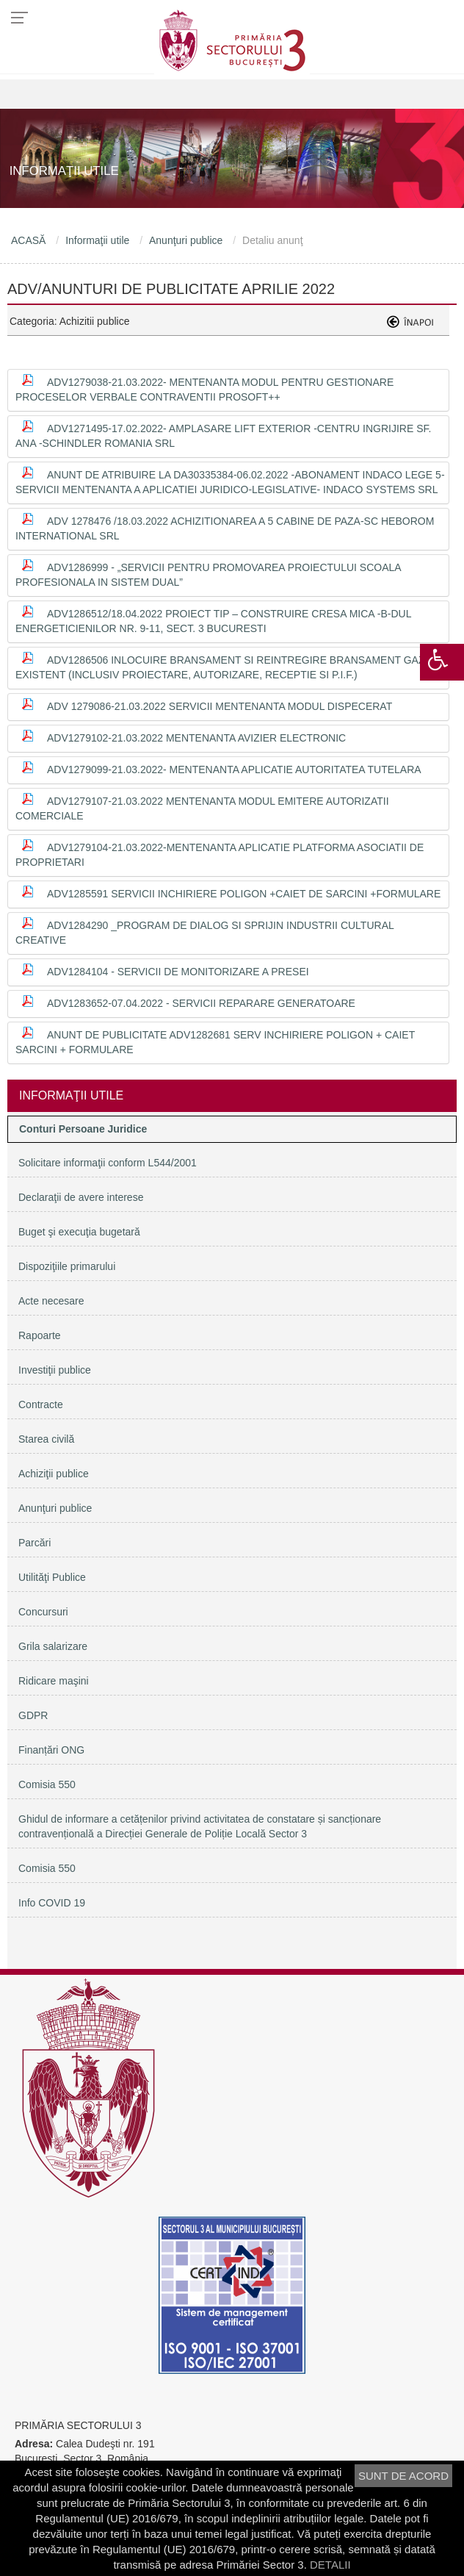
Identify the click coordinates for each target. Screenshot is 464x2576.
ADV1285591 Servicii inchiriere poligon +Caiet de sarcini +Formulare (244, 894)
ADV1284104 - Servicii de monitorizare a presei (178, 971)
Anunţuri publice (185, 240)
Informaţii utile (97, 240)
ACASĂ (28, 240)
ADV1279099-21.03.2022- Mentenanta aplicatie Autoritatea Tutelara (234, 769)
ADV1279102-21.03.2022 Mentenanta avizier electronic (196, 738)
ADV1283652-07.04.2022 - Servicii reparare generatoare (201, 1003)
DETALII (330, 2564)
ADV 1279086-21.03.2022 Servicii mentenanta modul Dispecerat (219, 706)
